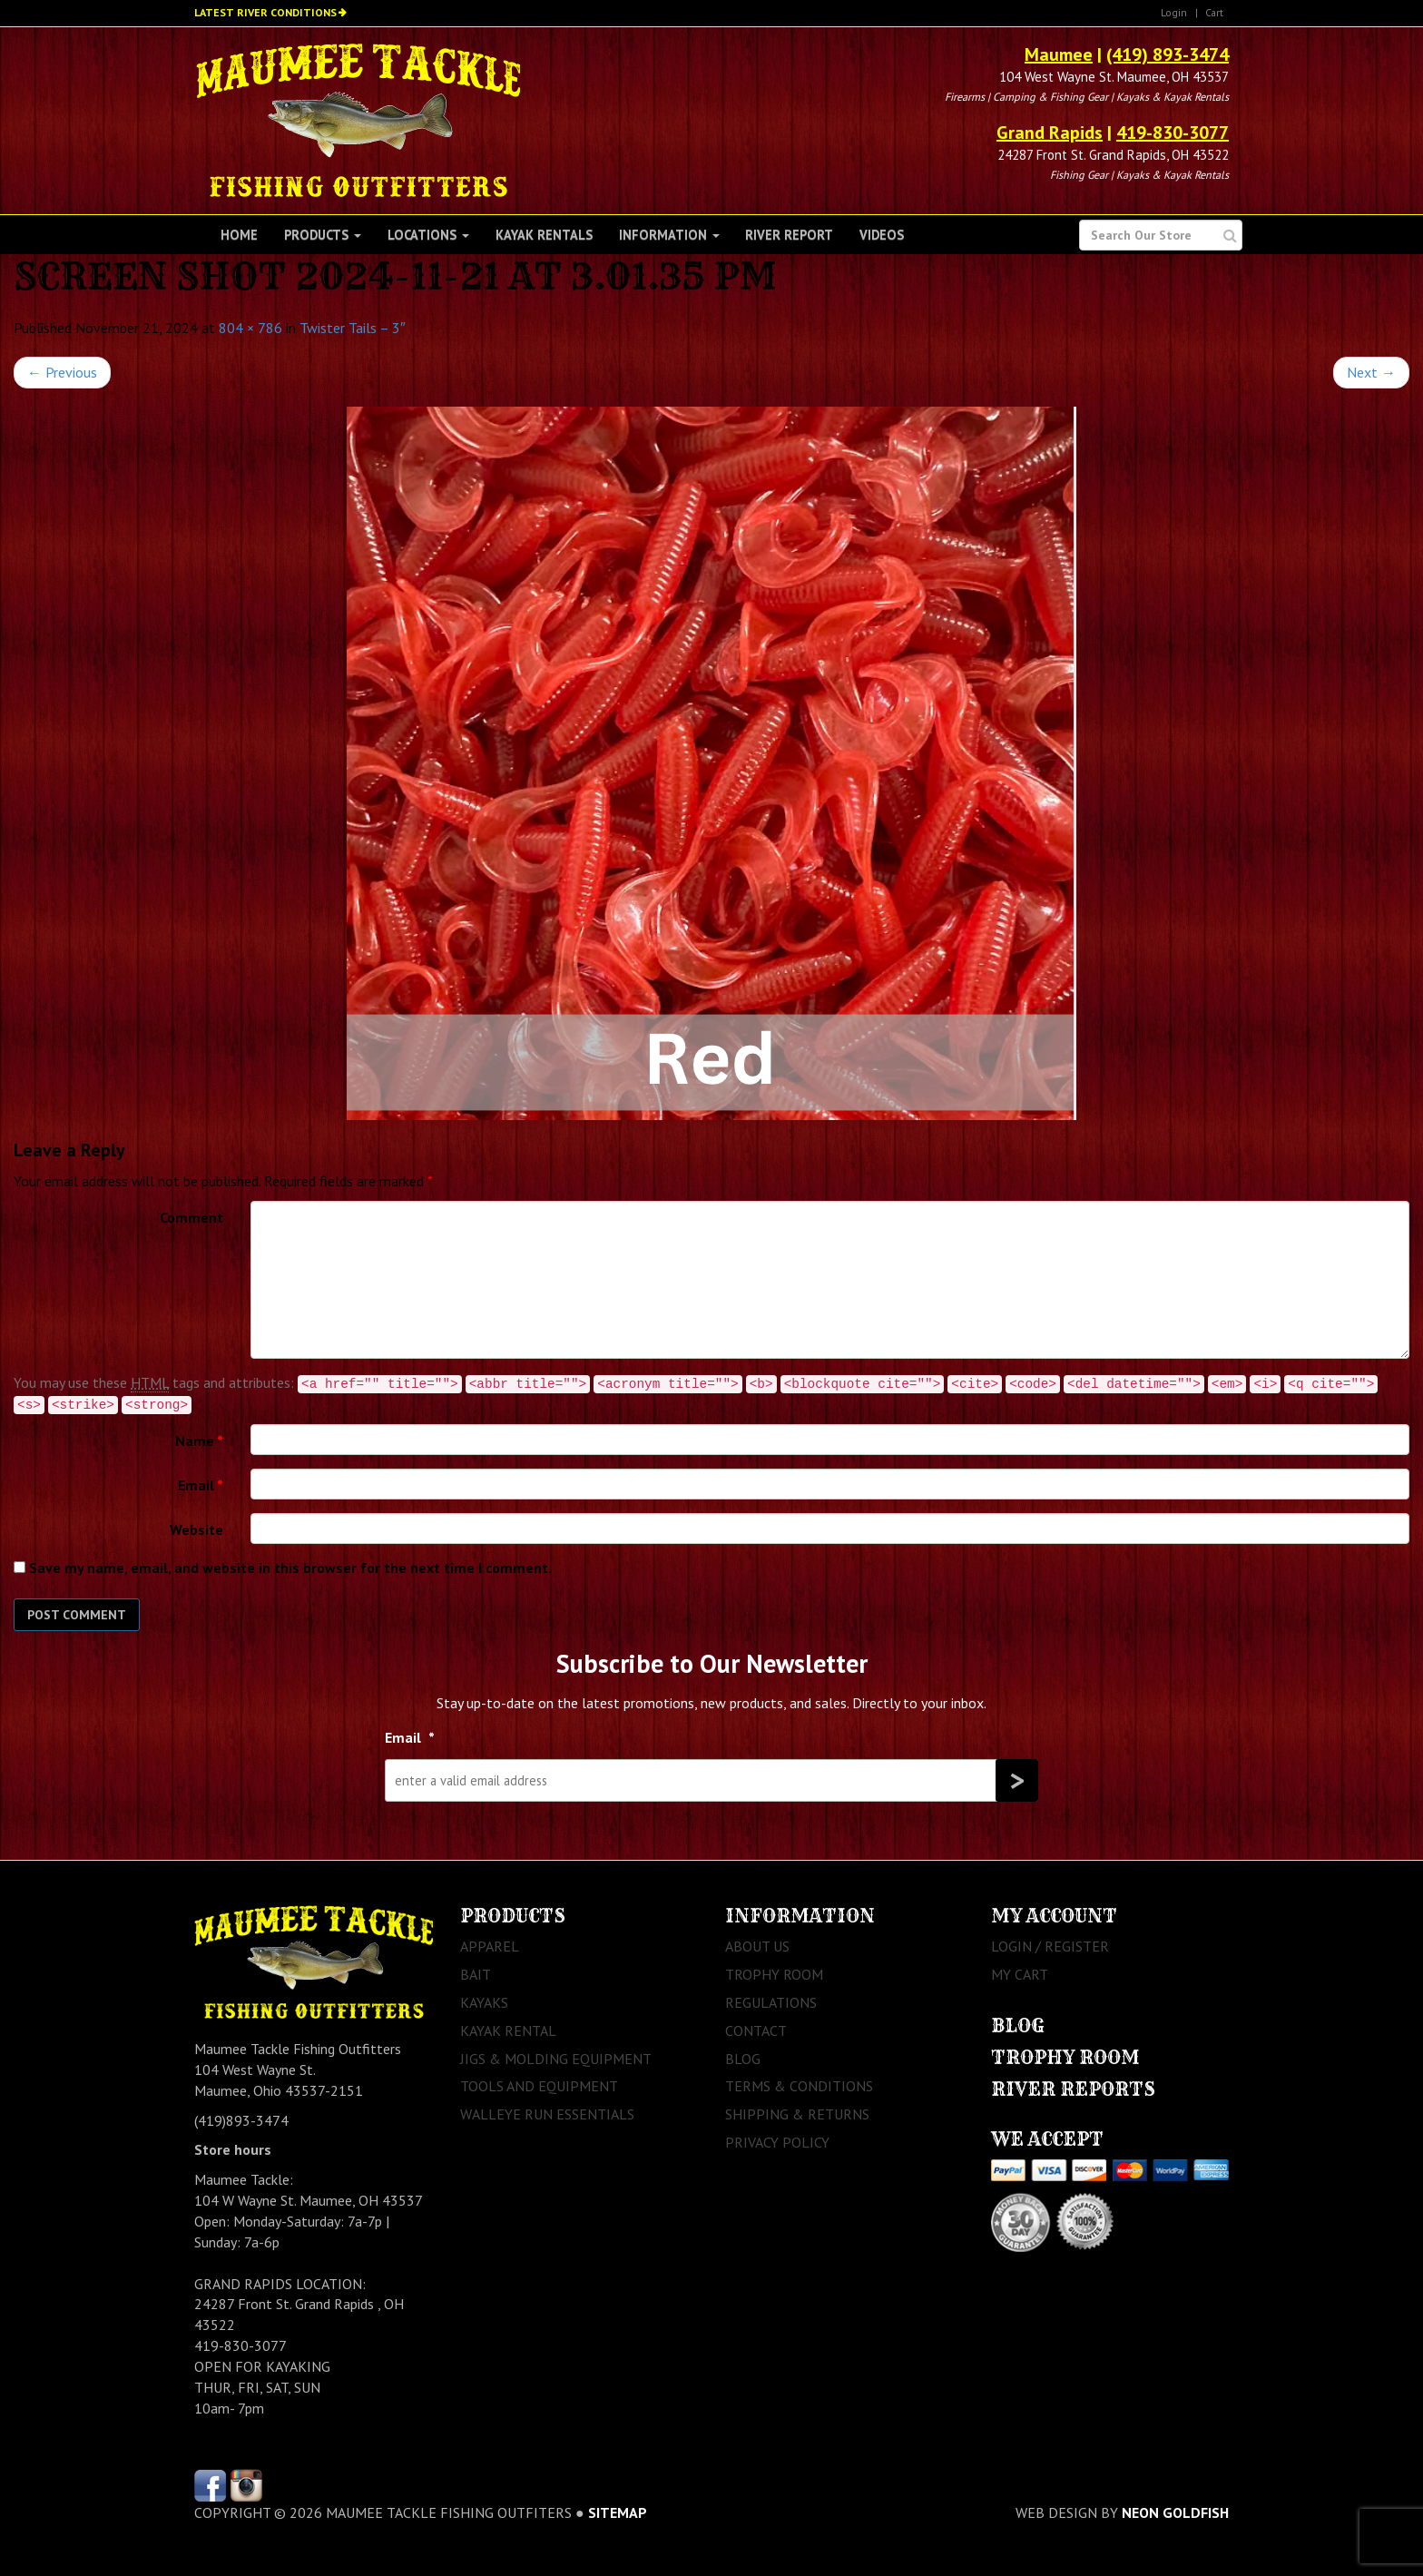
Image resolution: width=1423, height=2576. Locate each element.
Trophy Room (774, 1974)
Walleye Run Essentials (547, 2114)
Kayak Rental (508, 2030)
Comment (191, 1217)
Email (200, 1485)
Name (199, 1440)
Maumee (1059, 54)
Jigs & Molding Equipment (556, 2059)
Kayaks (484, 2002)
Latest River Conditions (265, 12)
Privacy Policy (777, 2142)
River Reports (1073, 2089)
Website (196, 1529)
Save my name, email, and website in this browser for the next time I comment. (290, 1567)
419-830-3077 (1172, 132)
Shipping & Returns (797, 2114)
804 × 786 (250, 328)
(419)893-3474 (241, 2120)
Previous (62, 372)
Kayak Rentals (544, 234)
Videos (881, 234)
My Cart (1019, 1974)
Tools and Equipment (539, 2086)
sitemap (617, 2512)
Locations (428, 234)
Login (1174, 12)
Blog (743, 2059)
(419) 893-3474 (1167, 54)
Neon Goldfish (1175, 2512)
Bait (475, 1974)
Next (1371, 372)
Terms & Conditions (799, 2086)
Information (669, 234)
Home (239, 234)
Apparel (489, 1946)
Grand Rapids (1049, 132)
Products (322, 234)
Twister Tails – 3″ (352, 328)
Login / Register (1050, 1946)
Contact (756, 2030)
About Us (757, 1946)
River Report (789, 234)
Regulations (771, 2002)
